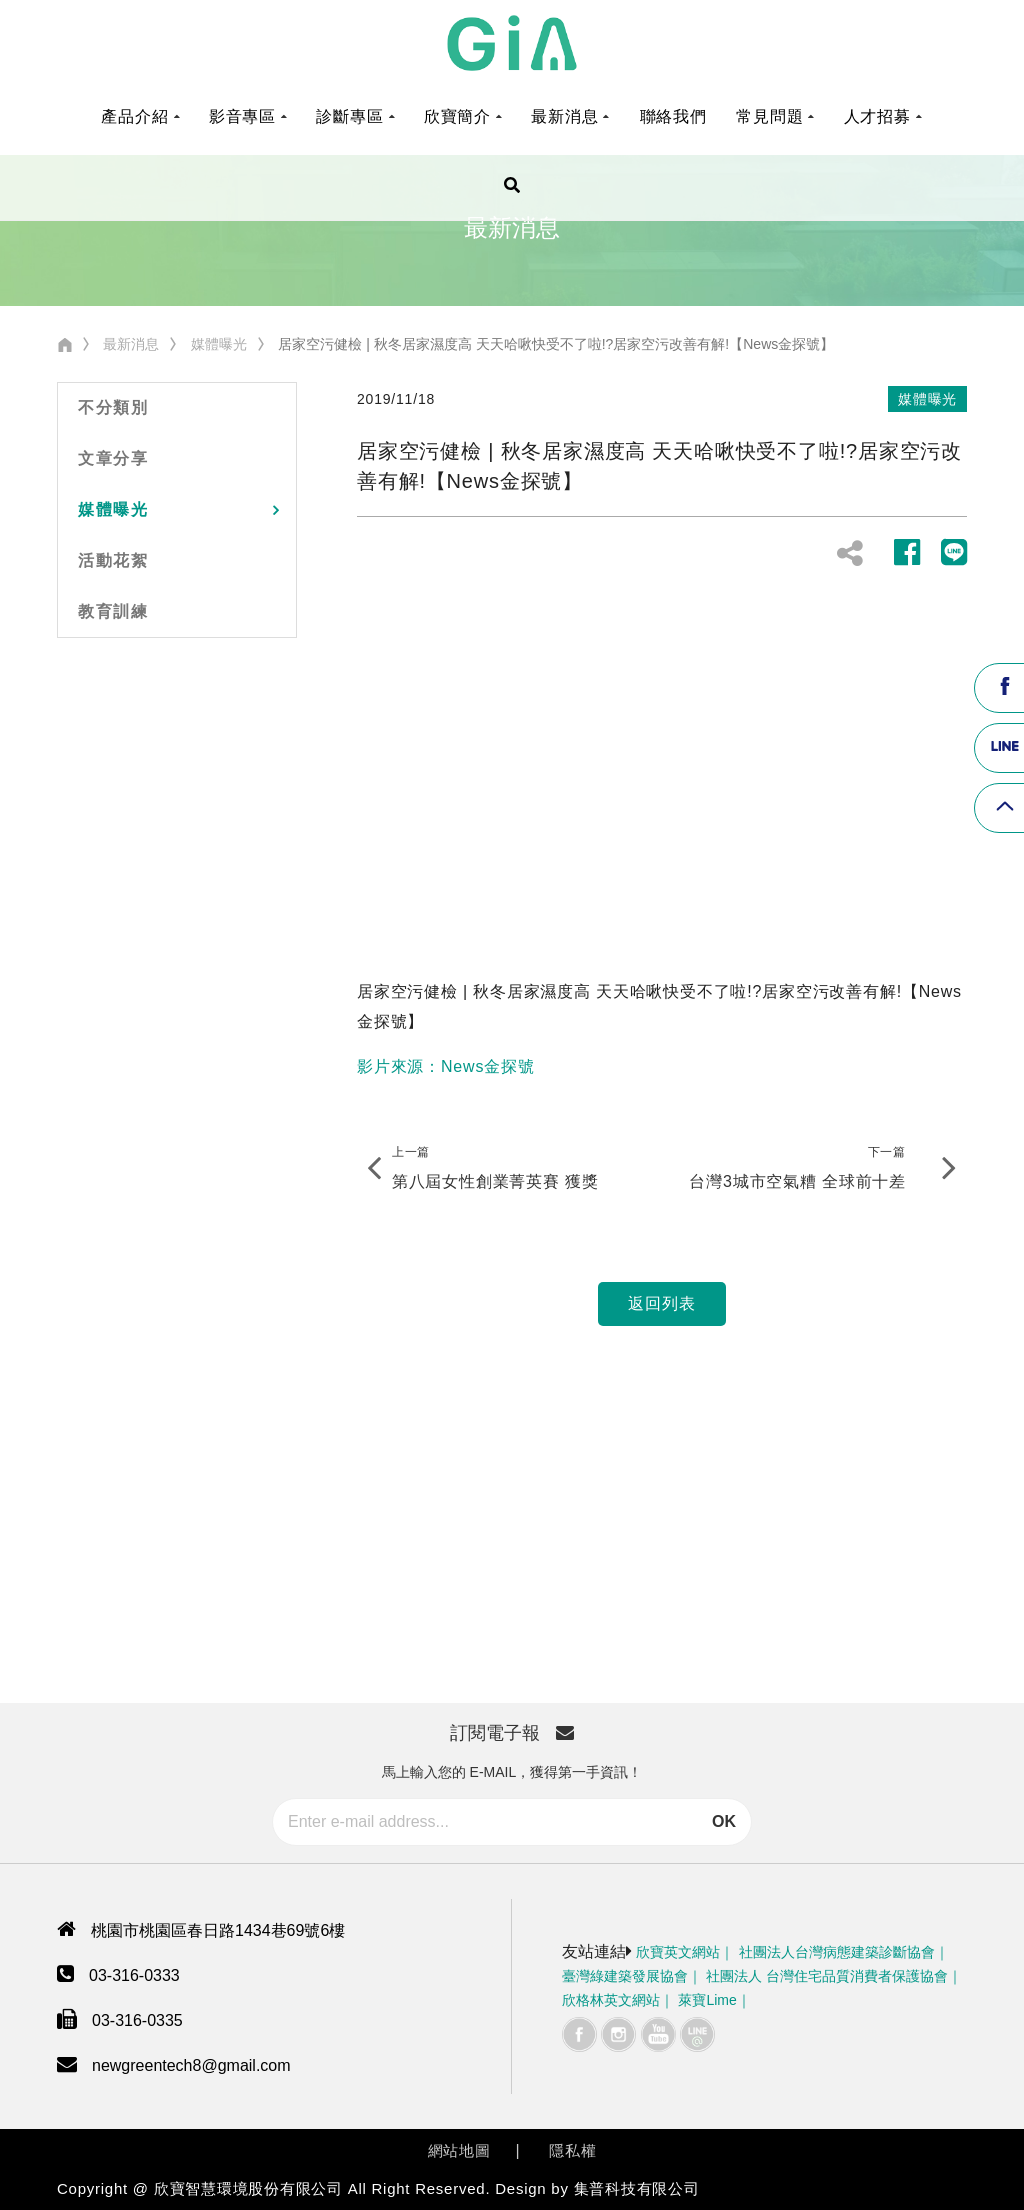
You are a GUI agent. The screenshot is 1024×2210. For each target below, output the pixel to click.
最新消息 (131, 344)
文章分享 (113, 458)
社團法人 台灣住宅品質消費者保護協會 (827, 1976)
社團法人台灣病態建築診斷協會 (837, 1952)
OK (724, 1821)
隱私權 (572, 2150)
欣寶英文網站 (678, 1952)
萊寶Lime (707, 2000)
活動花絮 (113, 560)
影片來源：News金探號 (446, 1066)
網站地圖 (459, 2150)
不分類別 (113, 407)
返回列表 (661, 1303)
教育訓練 (113, 611)
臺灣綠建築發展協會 (625, 1976)
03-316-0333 (134, 1975)
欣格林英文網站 (611, 2000)
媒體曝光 (219, 344)
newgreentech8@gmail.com (191, 2065)
